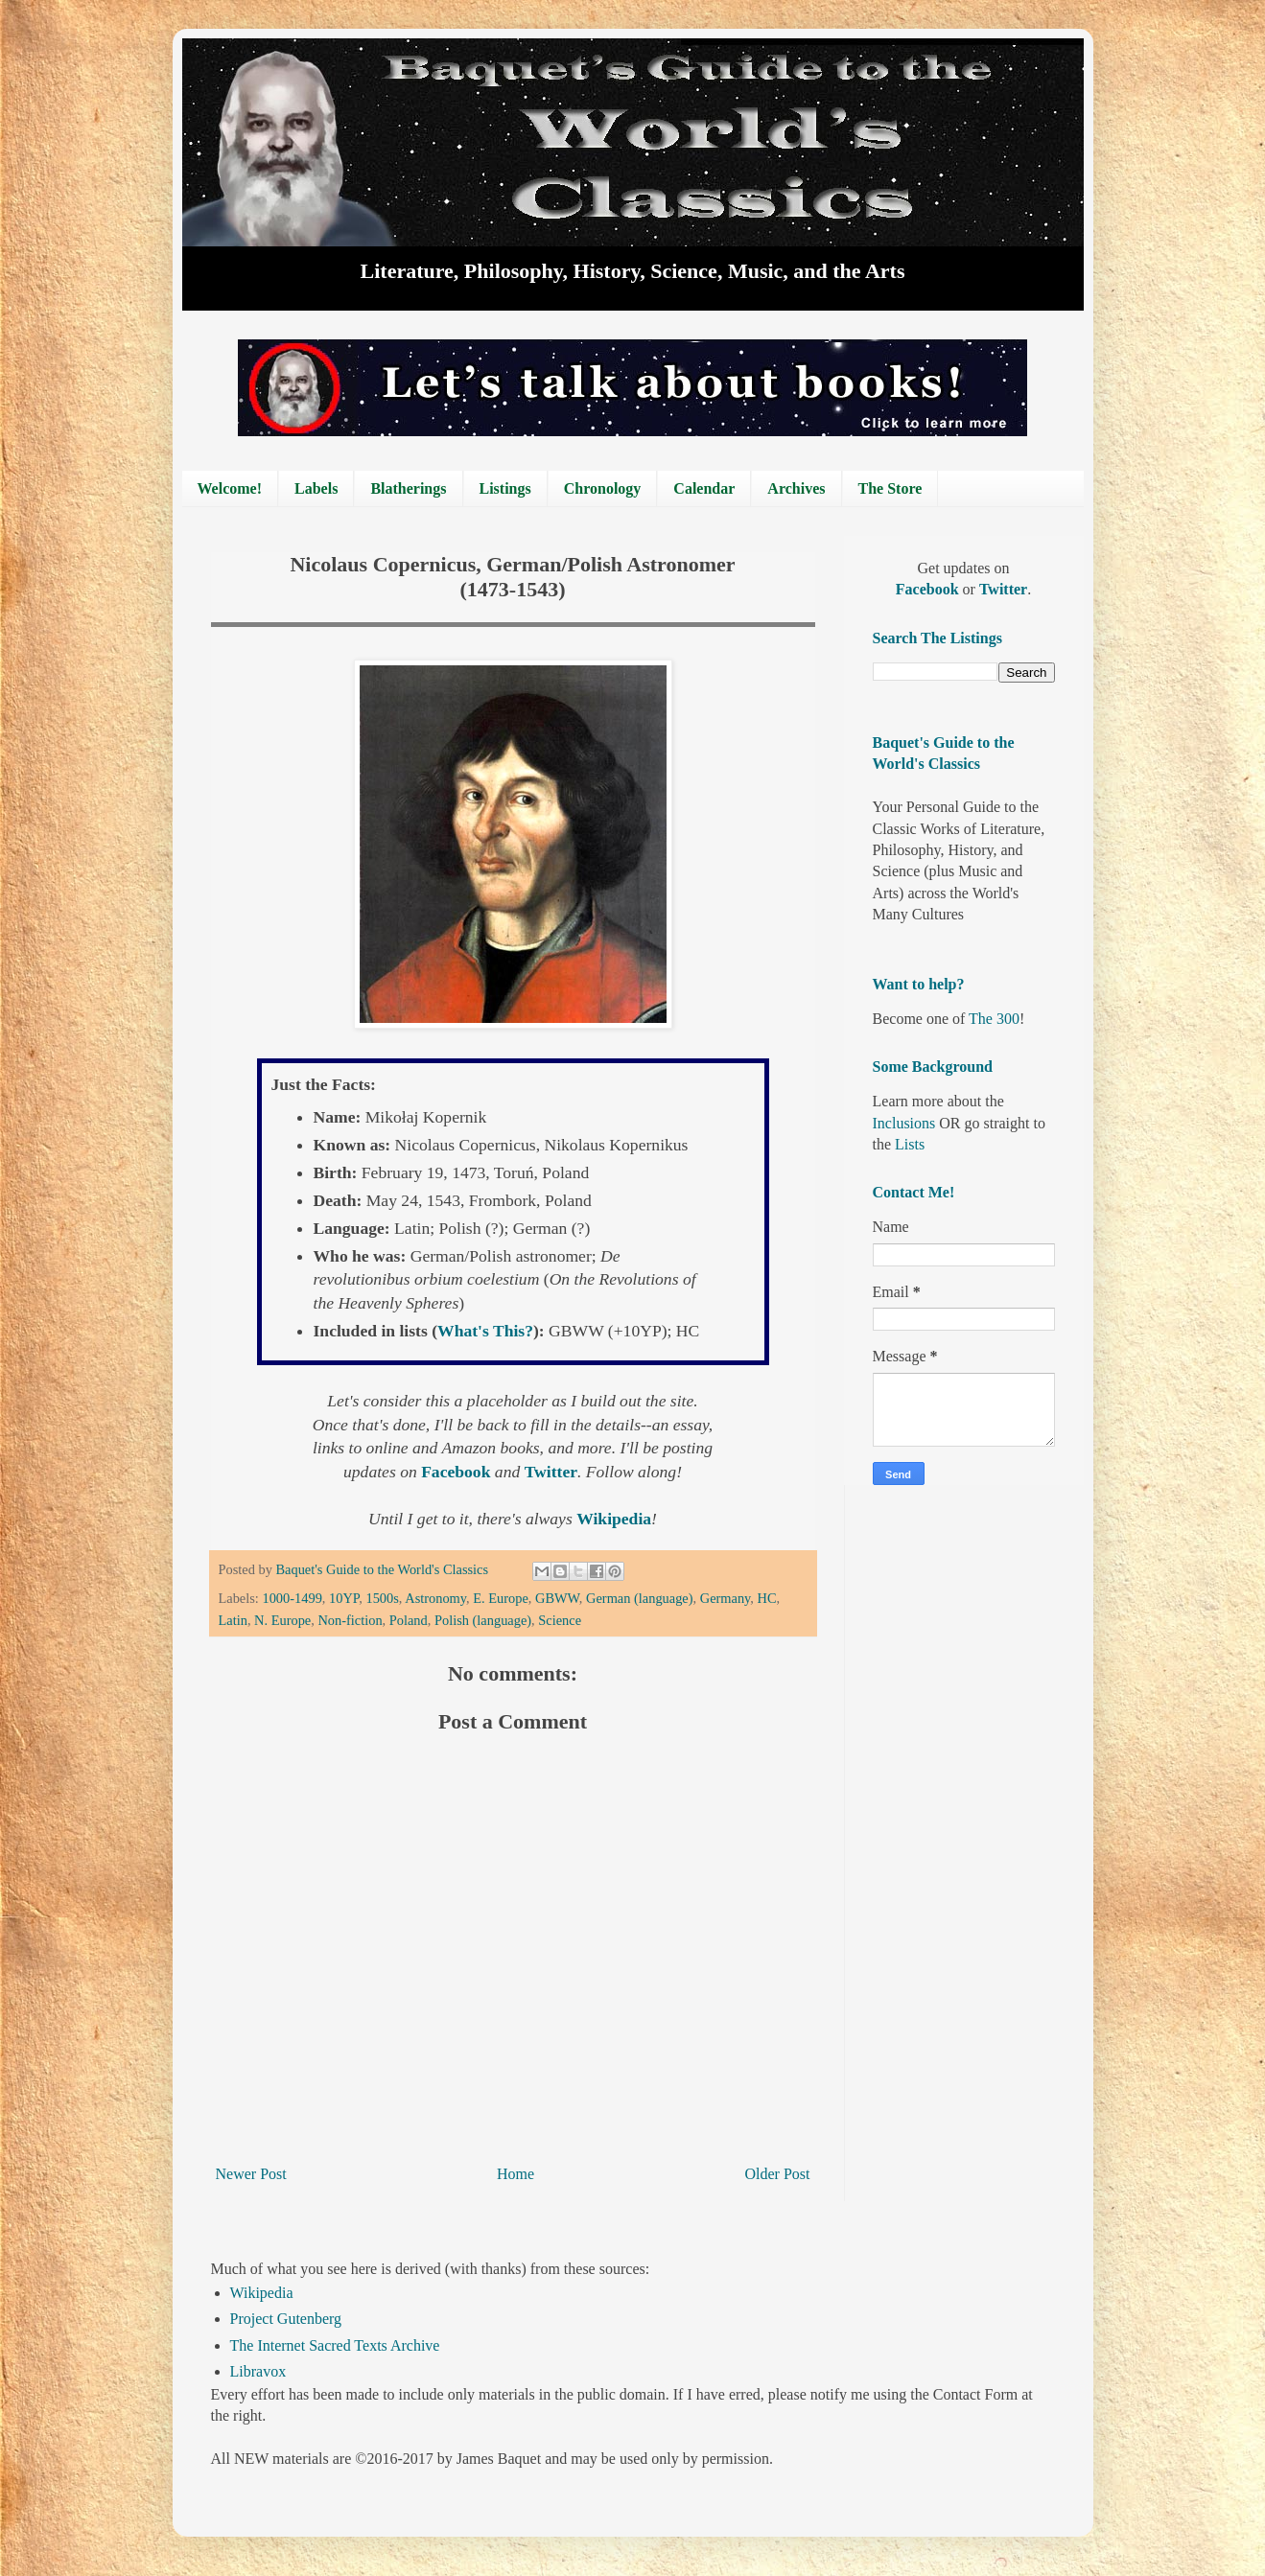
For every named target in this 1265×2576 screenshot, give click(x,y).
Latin (233, 1620)
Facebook (458, 1471)
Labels (316, 488)
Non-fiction (349, 1620)
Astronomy (435, 1598)
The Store (890, 488)
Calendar (704, 488)
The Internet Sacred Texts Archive (335, 2345)
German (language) (639, 1598)
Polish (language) (482, 1620)
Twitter (551, 1471)
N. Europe (282, 1620)
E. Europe (500, 1598)
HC (767, 1598)
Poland (408, 1620)
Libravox (258, 2371)
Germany (725, 1598)
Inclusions (904, 1123)
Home (515, 2174)
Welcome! (230, 488)
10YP (344, 1598)
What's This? (485, 1330)
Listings (505, 488)
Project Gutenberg (286, 2318)
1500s (381, 1598)
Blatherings (408, 488)
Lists (910, 1144)
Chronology (603, 488)
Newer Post (251, 2174)
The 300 (994, 1018)
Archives (796, 488)
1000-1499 (291, 1598)
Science (559, 1620)
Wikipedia (261, 2293)
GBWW (557, 1598)
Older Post (777, 2174)
